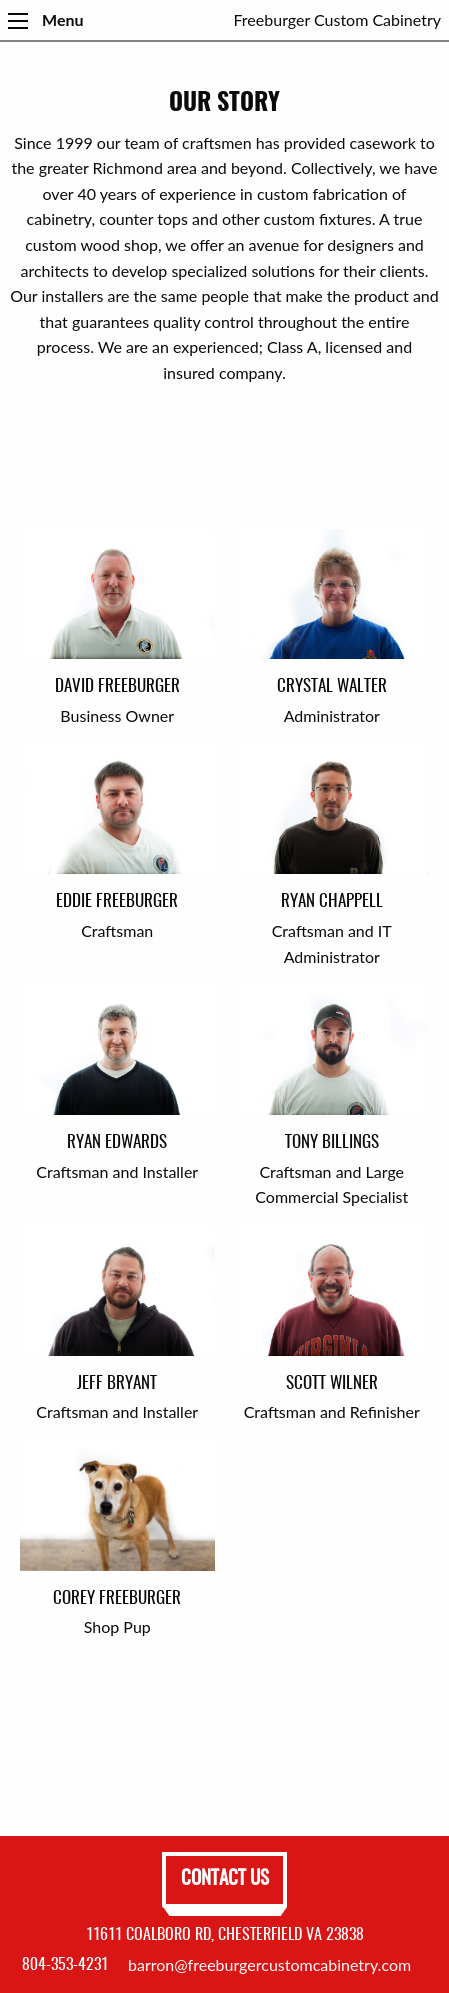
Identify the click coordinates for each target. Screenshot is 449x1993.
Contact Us (225, 1879)
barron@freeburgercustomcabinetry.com (269, 1965)
